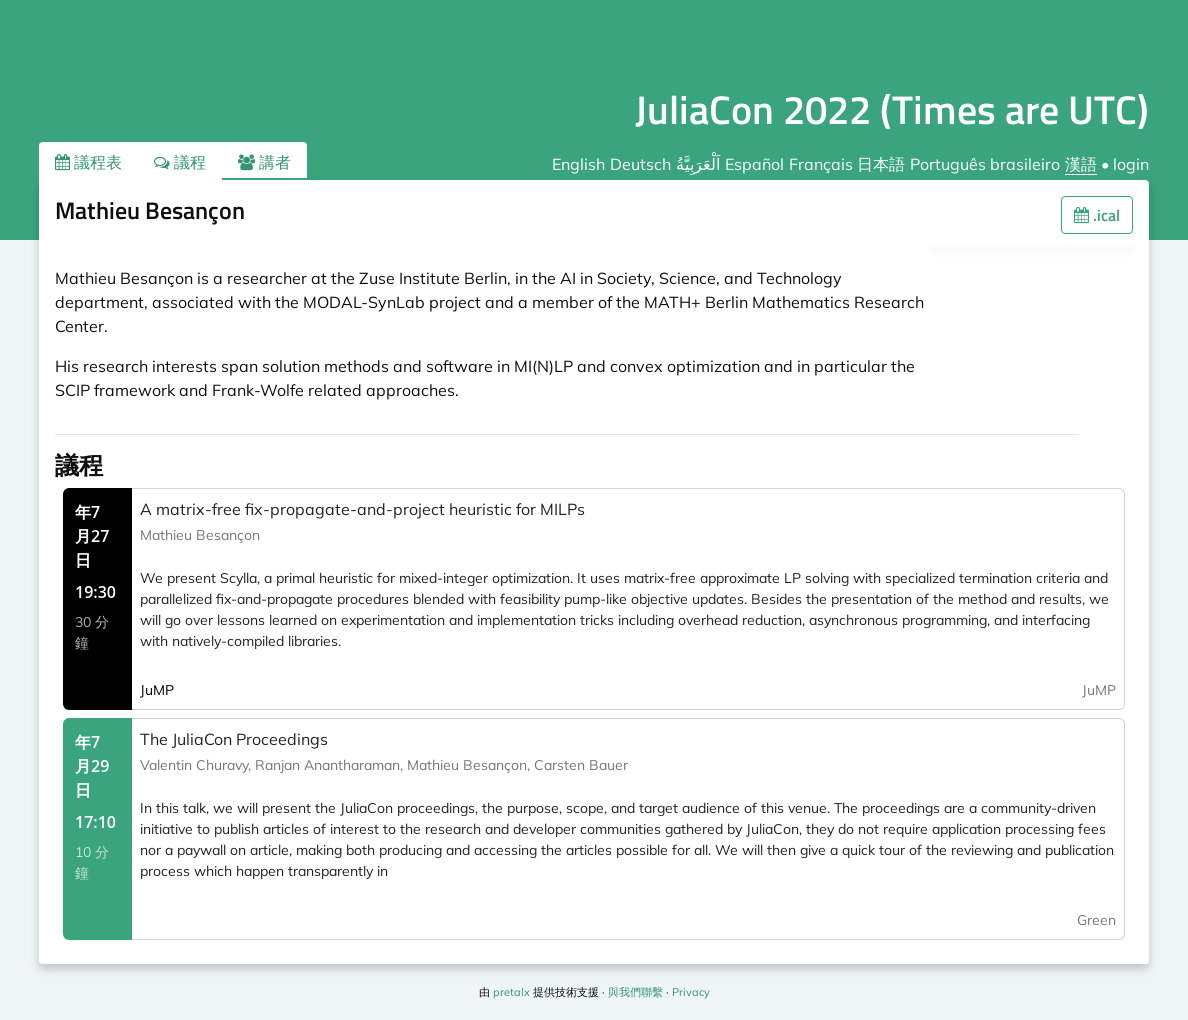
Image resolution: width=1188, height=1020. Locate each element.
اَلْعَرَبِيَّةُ (698, 164)
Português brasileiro (985, 164)
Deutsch (640, 164)
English (578, 164)
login (1131, 164)
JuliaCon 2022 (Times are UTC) (892, 109)
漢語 (1081, 164)
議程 (180, 162)
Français (821, 164)
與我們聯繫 (635, 992)
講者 (264, 162)
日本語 (881, 164)
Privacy (691, 992)
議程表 (88, 162)
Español (754, 164)
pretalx (511, 992)
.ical (1097, 215)
